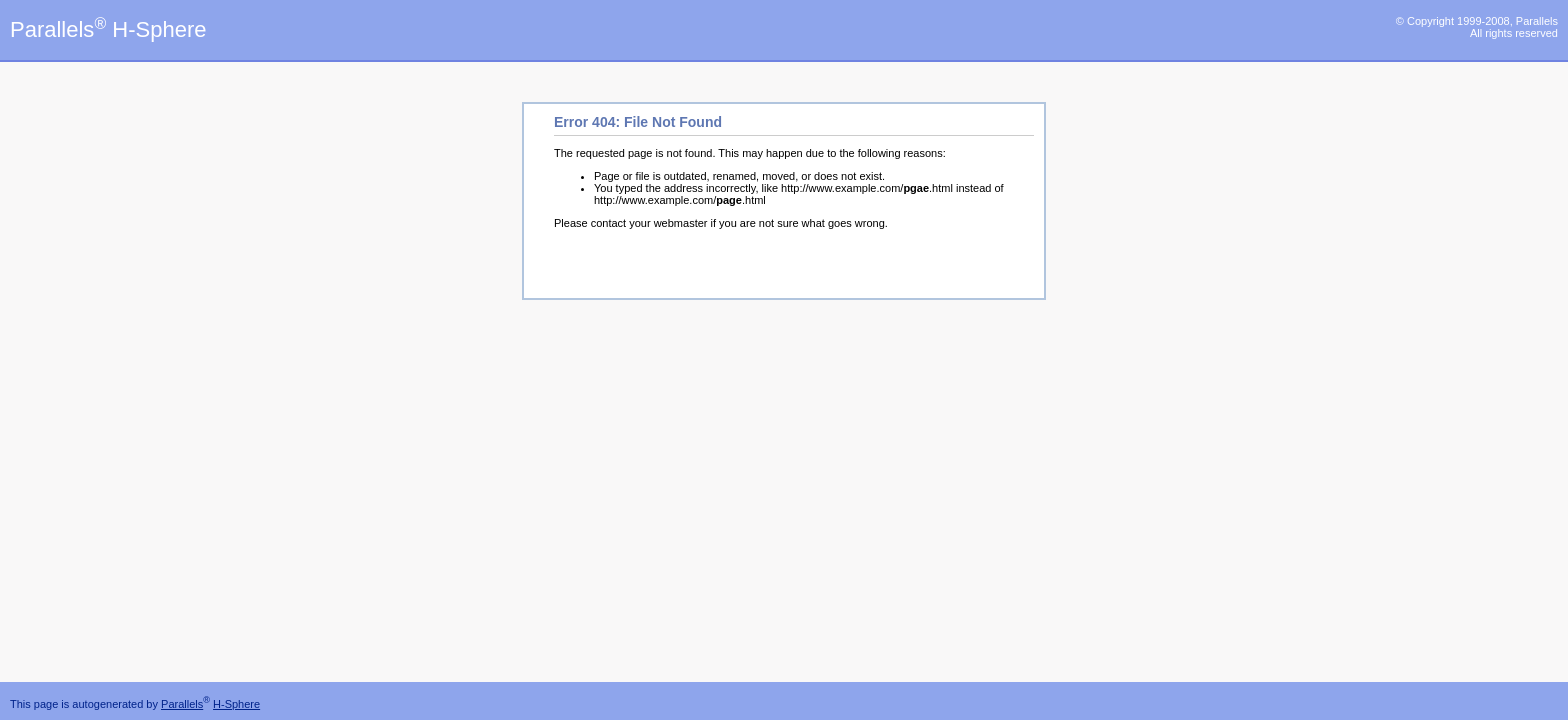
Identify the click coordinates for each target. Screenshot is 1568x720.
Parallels (182, 704)
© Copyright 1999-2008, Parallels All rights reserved (1477, 27)
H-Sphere (236, 704)
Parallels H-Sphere (108, 29)
